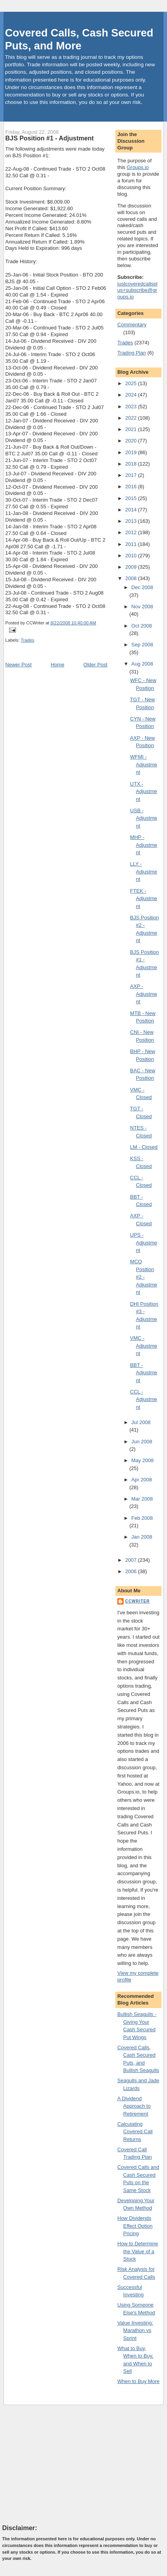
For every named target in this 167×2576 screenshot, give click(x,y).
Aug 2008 (142, 664)
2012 (131, 532)
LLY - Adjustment (143, 871)
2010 (131, 555)
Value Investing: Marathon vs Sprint (135, 2330)
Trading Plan (131, 353)
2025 (131, 383)
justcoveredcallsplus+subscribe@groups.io (137, 290)
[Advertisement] (61, 2464)
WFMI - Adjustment (143, 764)
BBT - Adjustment (143, 1372)
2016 (131, 486)
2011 (131, 544)
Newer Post (18, 665)
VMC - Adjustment (143, 1345)
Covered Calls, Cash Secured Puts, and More (79, 39)
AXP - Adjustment (143, 993)
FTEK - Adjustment (143, 898)
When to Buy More (138, 2381)
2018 (131, 464)
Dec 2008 (142, 587)
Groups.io (138, 167)
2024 (131, 395)
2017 (131, 475)
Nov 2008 (142, 606)
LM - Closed (144, 1147)
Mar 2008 (142, 1499)
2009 (131, 567)
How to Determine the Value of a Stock (137, 2251)
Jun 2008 (142, 1441)
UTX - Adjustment (143, 791)
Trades (27, 640)
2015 (131, 498)
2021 (131, 429)
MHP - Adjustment (143, 844)
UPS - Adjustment (143, 1242)
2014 (131, 510)
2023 (131, 406)
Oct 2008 (141, 626)
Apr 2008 (141, 1480)
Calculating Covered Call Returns (135, 2131)
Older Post (95, 665)
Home (58, 665)
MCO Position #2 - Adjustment (143, 1277)
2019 (131, 452)
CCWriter (137, 1601)
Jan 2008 (142, 1537)
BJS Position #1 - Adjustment (49, 138)
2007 (131, 1560)
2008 (131, 578)
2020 (131, 441)
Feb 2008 (142, 1518)
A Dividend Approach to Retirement (134, 2106)
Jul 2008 (141, 1422)
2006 (131, 1571)
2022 (131, 418)
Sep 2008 (142, 645)
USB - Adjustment (143, 818)
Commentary (131, 324)
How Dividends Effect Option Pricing (135, 2225)
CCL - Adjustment (143, 1399)
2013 (131, 521)
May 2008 (142, 1460)
